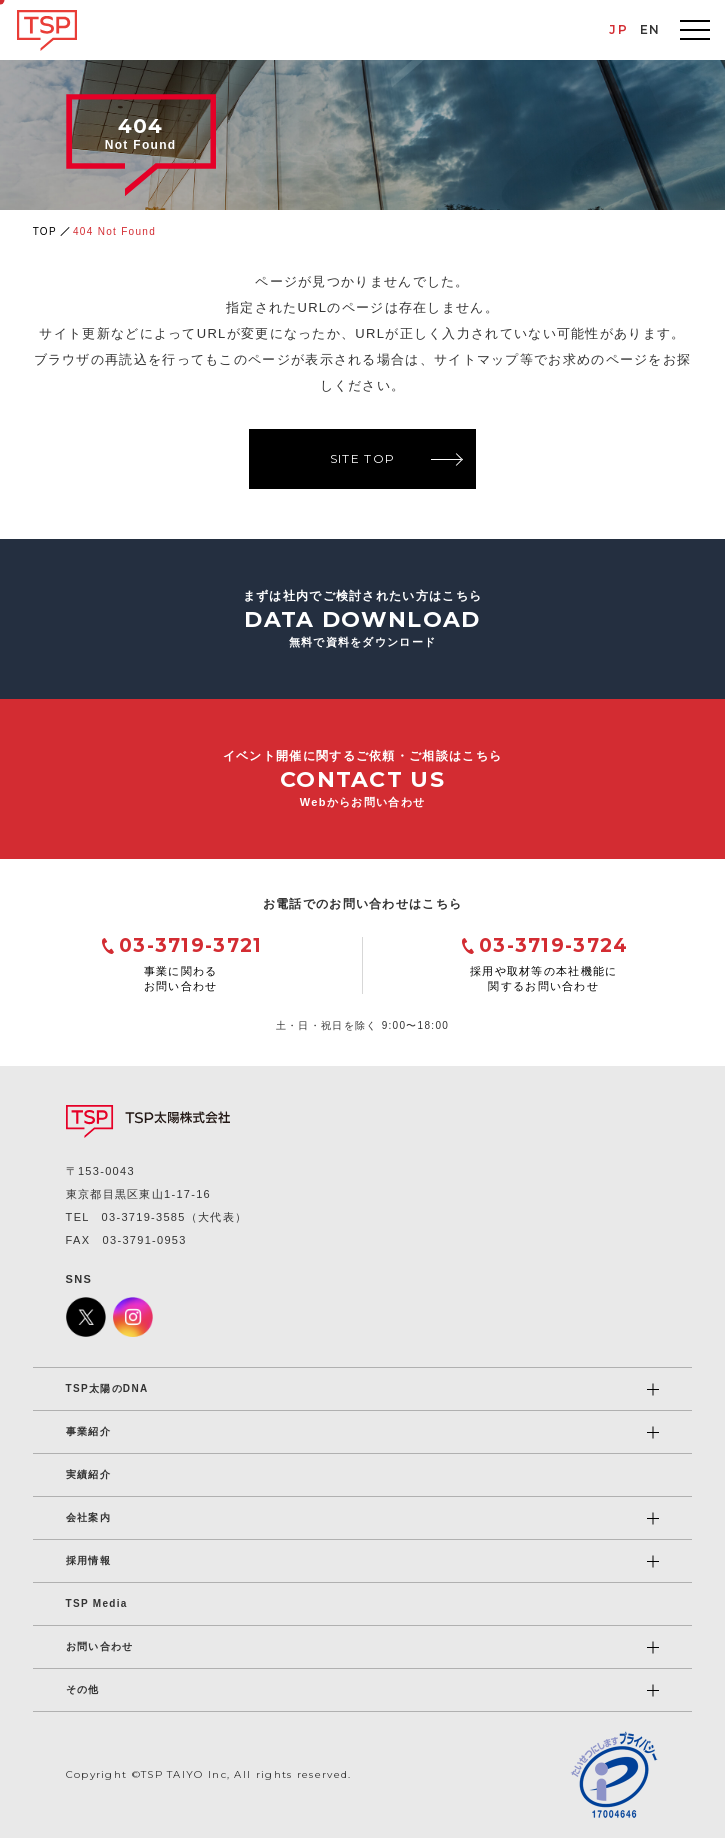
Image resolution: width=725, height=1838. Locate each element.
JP (618, 29)
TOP (45, 231)
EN (650, 29)
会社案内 (88, 1517)
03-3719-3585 (144, 1217)
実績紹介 (88, 1474)
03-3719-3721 (191, 945)
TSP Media (97, 1603)
